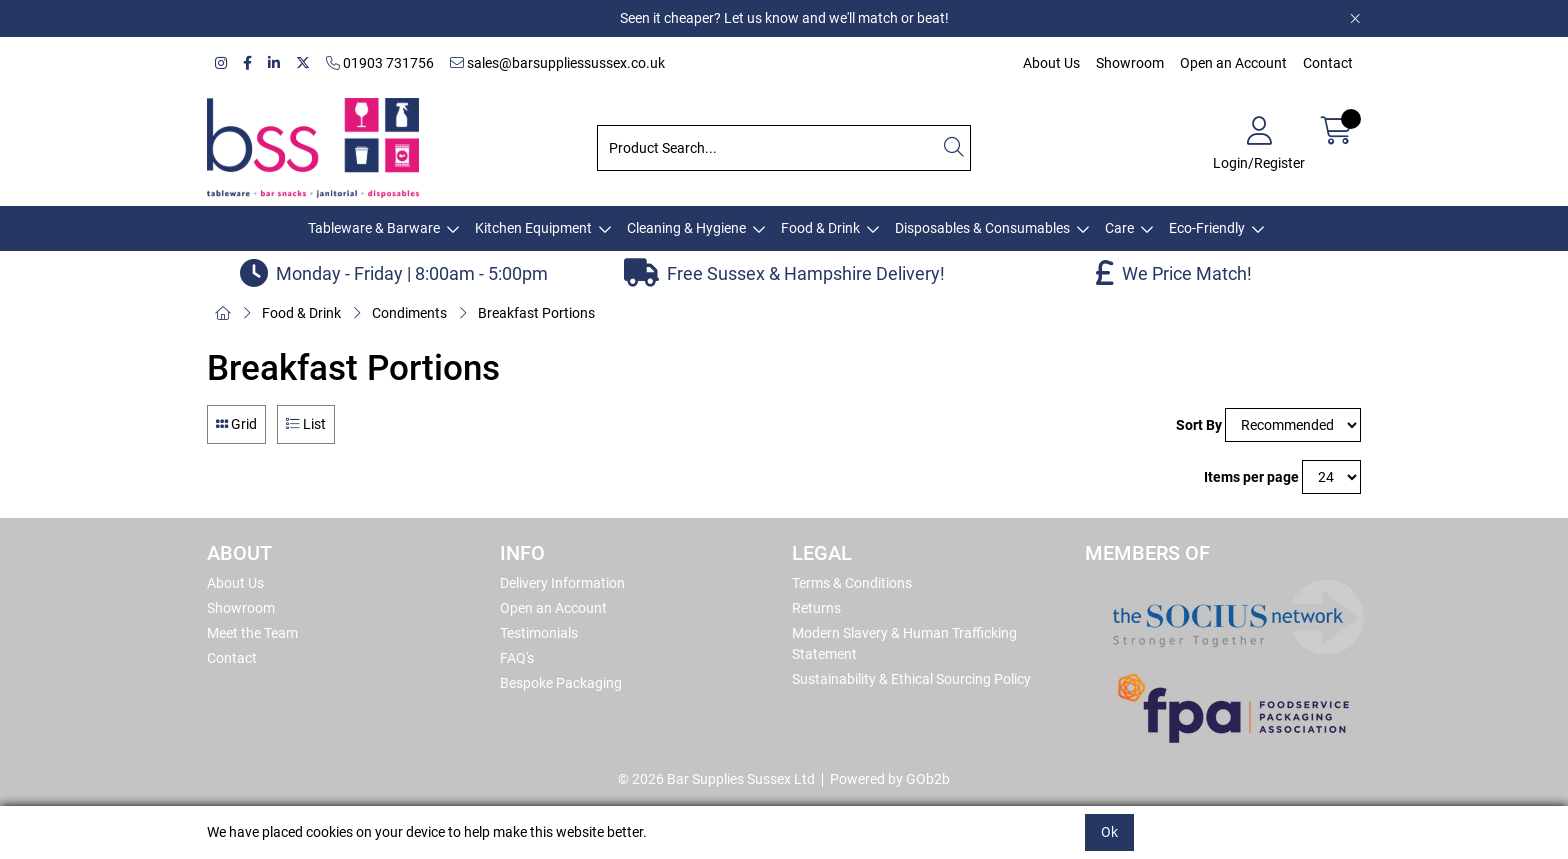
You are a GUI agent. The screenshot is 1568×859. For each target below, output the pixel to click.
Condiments (409, 313)
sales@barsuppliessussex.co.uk (557, 63)
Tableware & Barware (374, 228)
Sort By (1199, 425)
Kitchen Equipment (533, 228)
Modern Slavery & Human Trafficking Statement (904, 643)
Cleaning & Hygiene (686, 228)
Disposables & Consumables (982, 228)
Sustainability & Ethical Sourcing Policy (911, 679)
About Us (1051, 63)
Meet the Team (252, 633)
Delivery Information (562, 583)
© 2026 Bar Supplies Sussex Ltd (716, 779)
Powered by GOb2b (890, 779)
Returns (816, 608)
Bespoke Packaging (561, 683)
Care (1119, 228)
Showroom (1130, 63)
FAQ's (517, 658)
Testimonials (539, 633)
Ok (1109, 832)
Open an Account (1233, 63)
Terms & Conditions (852, 583)
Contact (1328, 63)
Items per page (1251, 477)
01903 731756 (380, 63)
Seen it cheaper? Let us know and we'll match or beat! (784, 18)
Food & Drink (820, 228)
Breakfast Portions (536, 313)
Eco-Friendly (1207, 228)
